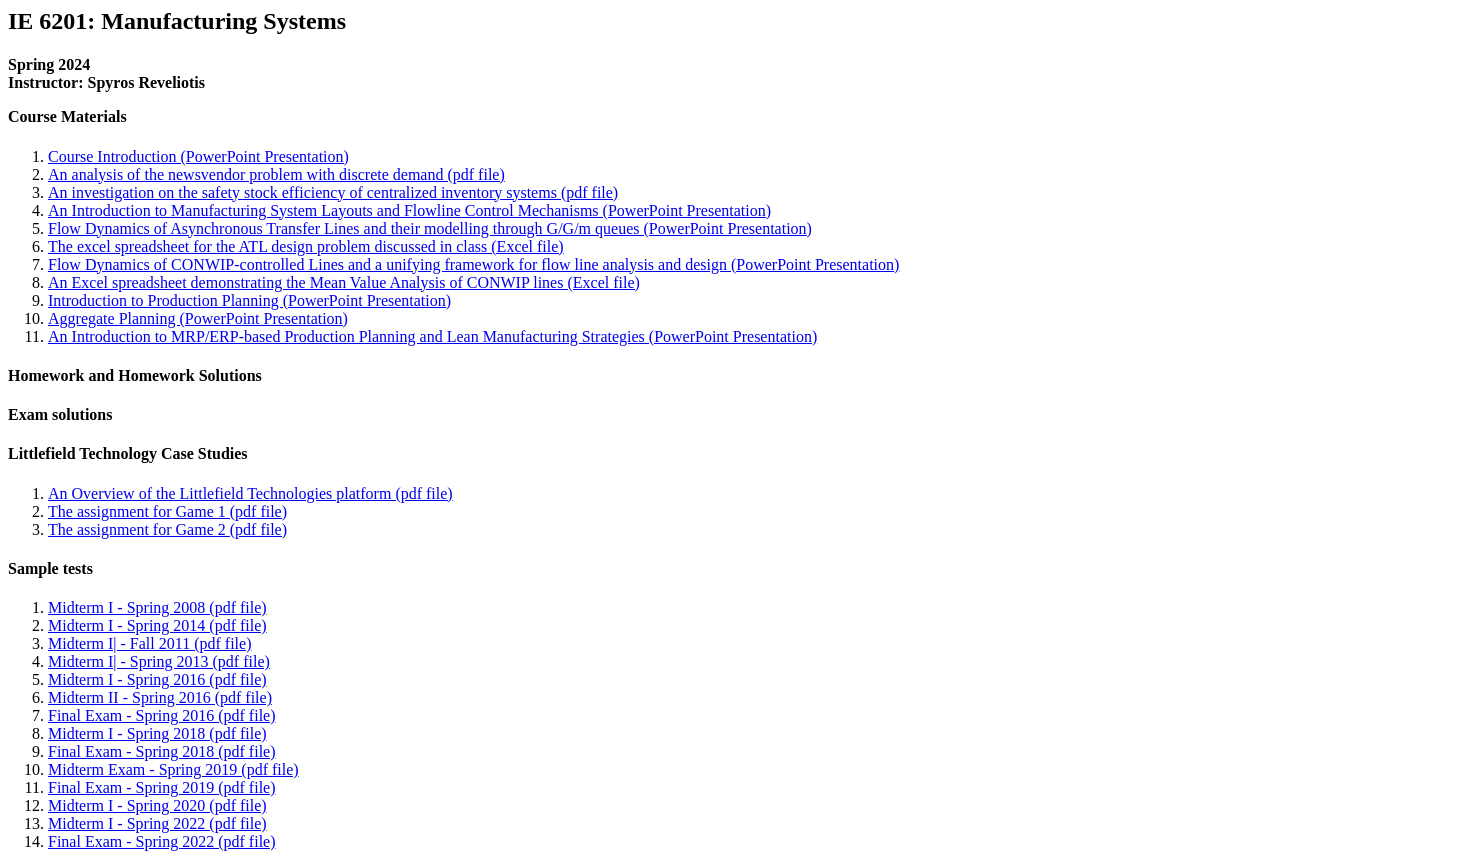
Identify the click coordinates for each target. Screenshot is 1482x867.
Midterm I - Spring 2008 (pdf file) (157, 607)
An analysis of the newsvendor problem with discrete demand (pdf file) (276, 174)
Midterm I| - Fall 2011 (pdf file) (149, 643)
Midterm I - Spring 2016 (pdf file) (157, 679)
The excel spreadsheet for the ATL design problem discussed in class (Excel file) (306, 246)
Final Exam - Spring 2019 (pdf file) (162, 787)
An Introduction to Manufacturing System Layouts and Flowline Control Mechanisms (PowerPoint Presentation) (409, 210)
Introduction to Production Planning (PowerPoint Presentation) (249, 300)
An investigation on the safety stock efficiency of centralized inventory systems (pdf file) (333, 192)
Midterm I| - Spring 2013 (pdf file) (159, 661)
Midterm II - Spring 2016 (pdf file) (160, 697)
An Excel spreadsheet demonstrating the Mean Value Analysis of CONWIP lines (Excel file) (344, 282)
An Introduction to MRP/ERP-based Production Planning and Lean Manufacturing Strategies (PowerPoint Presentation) (432, 336)
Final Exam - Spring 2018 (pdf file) (162, 751)
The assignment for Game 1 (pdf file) (167, 511)
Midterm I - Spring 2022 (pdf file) (157, 823)
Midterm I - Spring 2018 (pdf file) (157, 733)
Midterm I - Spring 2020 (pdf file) (157, 805)
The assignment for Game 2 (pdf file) (167, 529)
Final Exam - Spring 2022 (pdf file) (162, 841)
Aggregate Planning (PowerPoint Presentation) (198, 318)
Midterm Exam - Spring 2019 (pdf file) (173, 769)
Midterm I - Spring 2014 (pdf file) (157, 625)
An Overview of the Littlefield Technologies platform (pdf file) (250, 493)
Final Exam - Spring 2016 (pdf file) (162, 715)
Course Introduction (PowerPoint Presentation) (198, 156)
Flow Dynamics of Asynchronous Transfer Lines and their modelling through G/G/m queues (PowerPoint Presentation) (430, 228)
